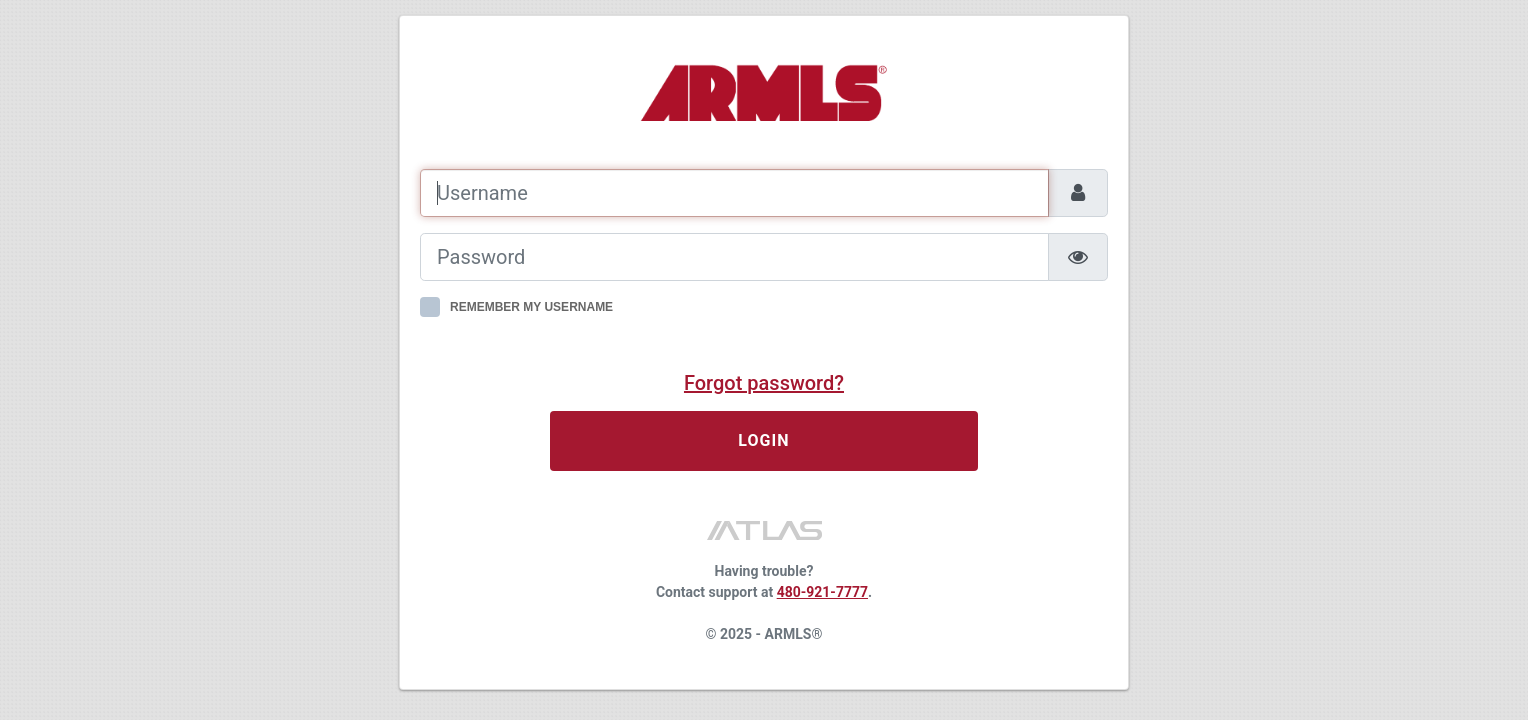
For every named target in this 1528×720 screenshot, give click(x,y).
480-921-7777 (822, 592)
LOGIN (764, 440)
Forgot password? (764, 383)
